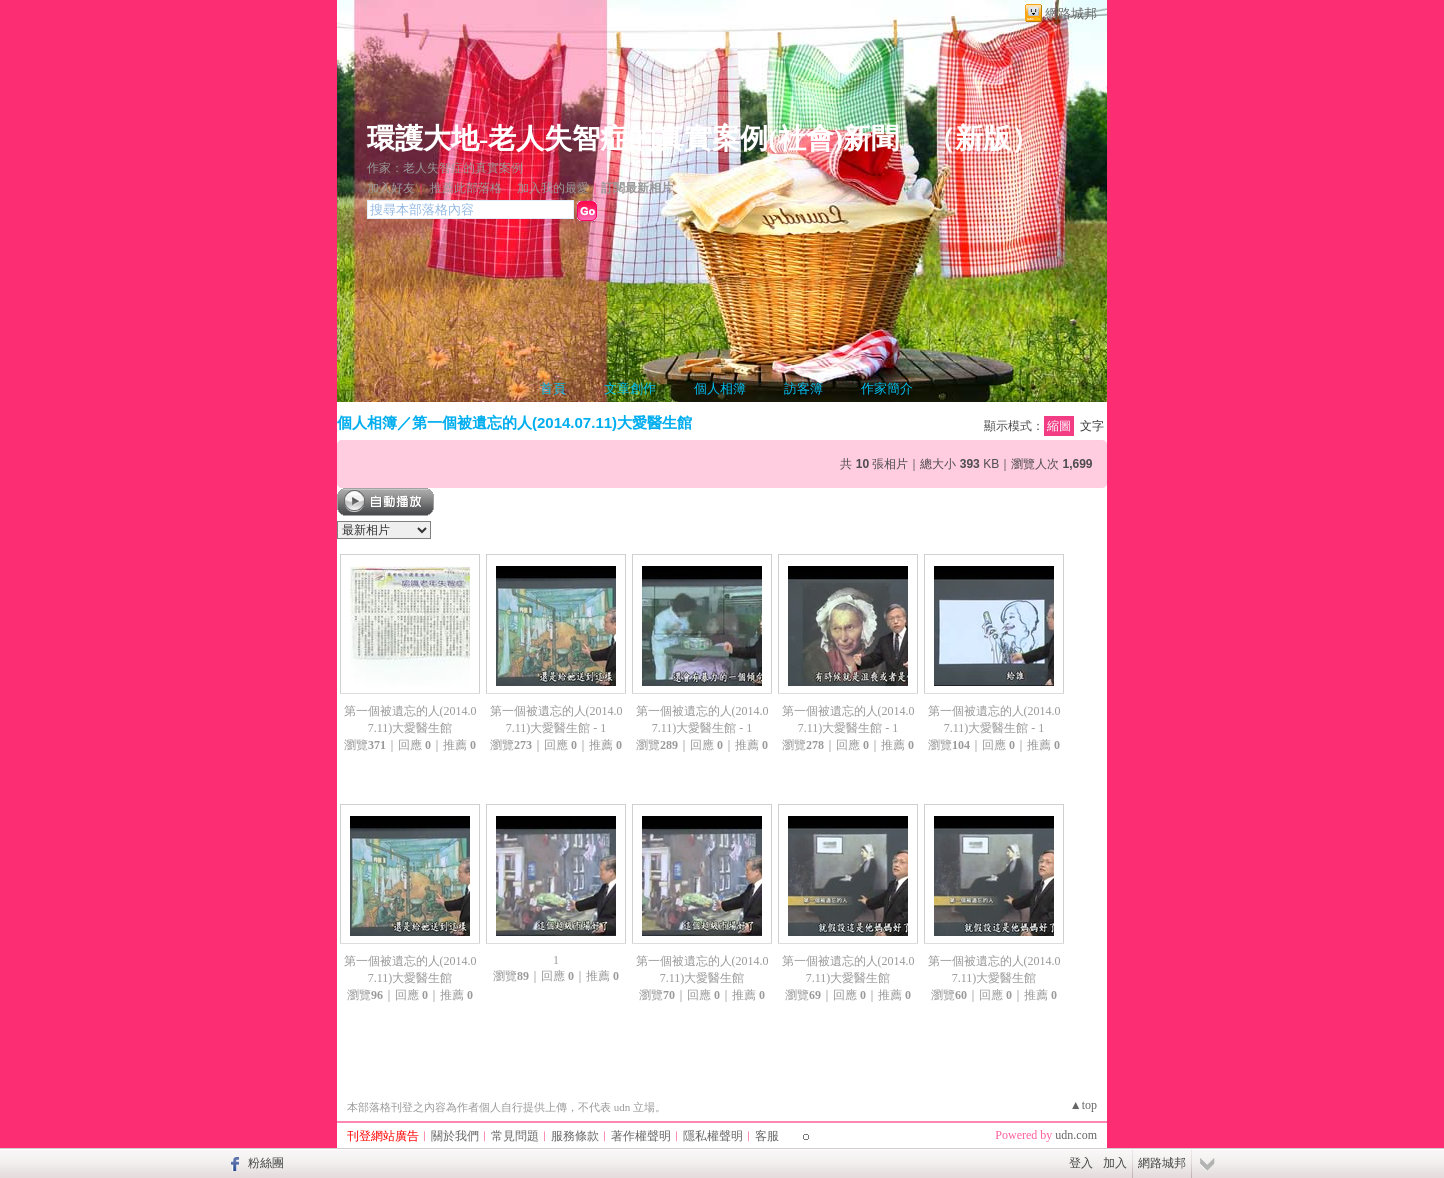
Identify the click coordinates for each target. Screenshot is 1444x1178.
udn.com (1076, 1135)
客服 (767, 1136)
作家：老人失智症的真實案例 (445, 168)
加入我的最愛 (553, 188)
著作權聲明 (641, 1136)
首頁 (553, 388)
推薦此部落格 (466, 188)
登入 (1081, 1163)
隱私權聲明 (713, 1136)
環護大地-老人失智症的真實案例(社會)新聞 (633, 138)
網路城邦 (1071, 13)
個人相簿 (720, 388)
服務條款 (575, 1136)
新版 (983, 138)
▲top (1083, 1105)
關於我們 (455, 1136)
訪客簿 (803, 388)
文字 (1092, 426)
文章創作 (630, 388)
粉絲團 (266, 1163)
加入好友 (391, 188)
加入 (1115, 1163)
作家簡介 (887, 388)
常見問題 (515, 1136)
